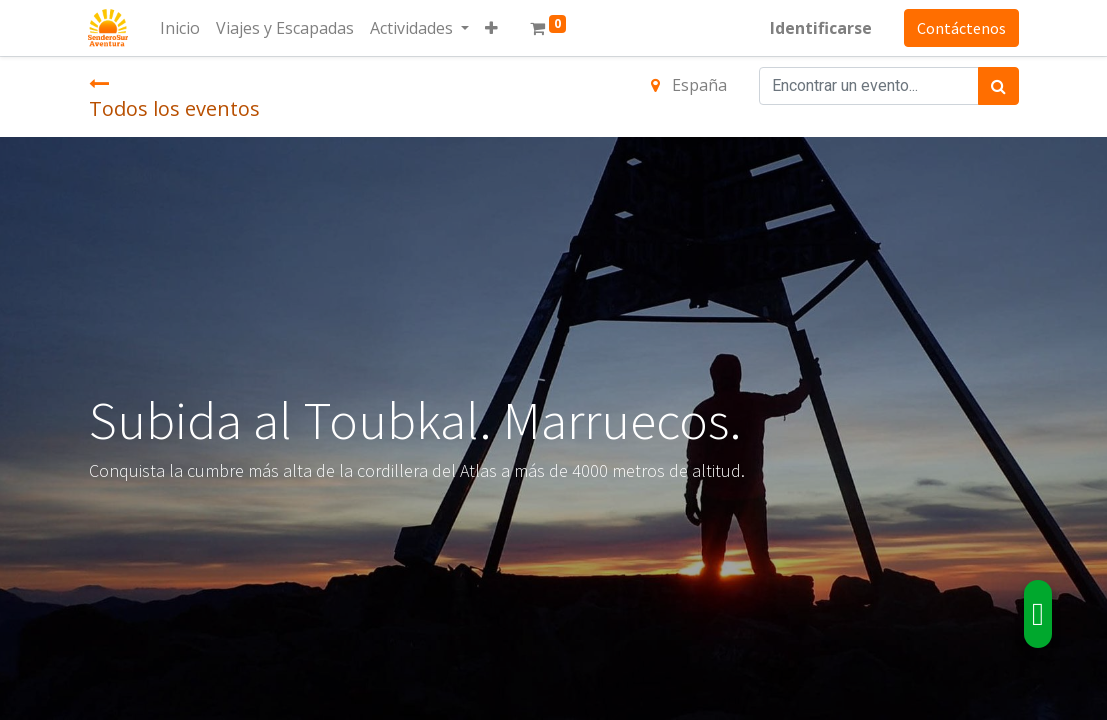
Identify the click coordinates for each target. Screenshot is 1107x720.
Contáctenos (961, 28)
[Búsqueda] (998, 86)
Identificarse (821, 28)
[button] (492, 28)
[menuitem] (181, 28)
